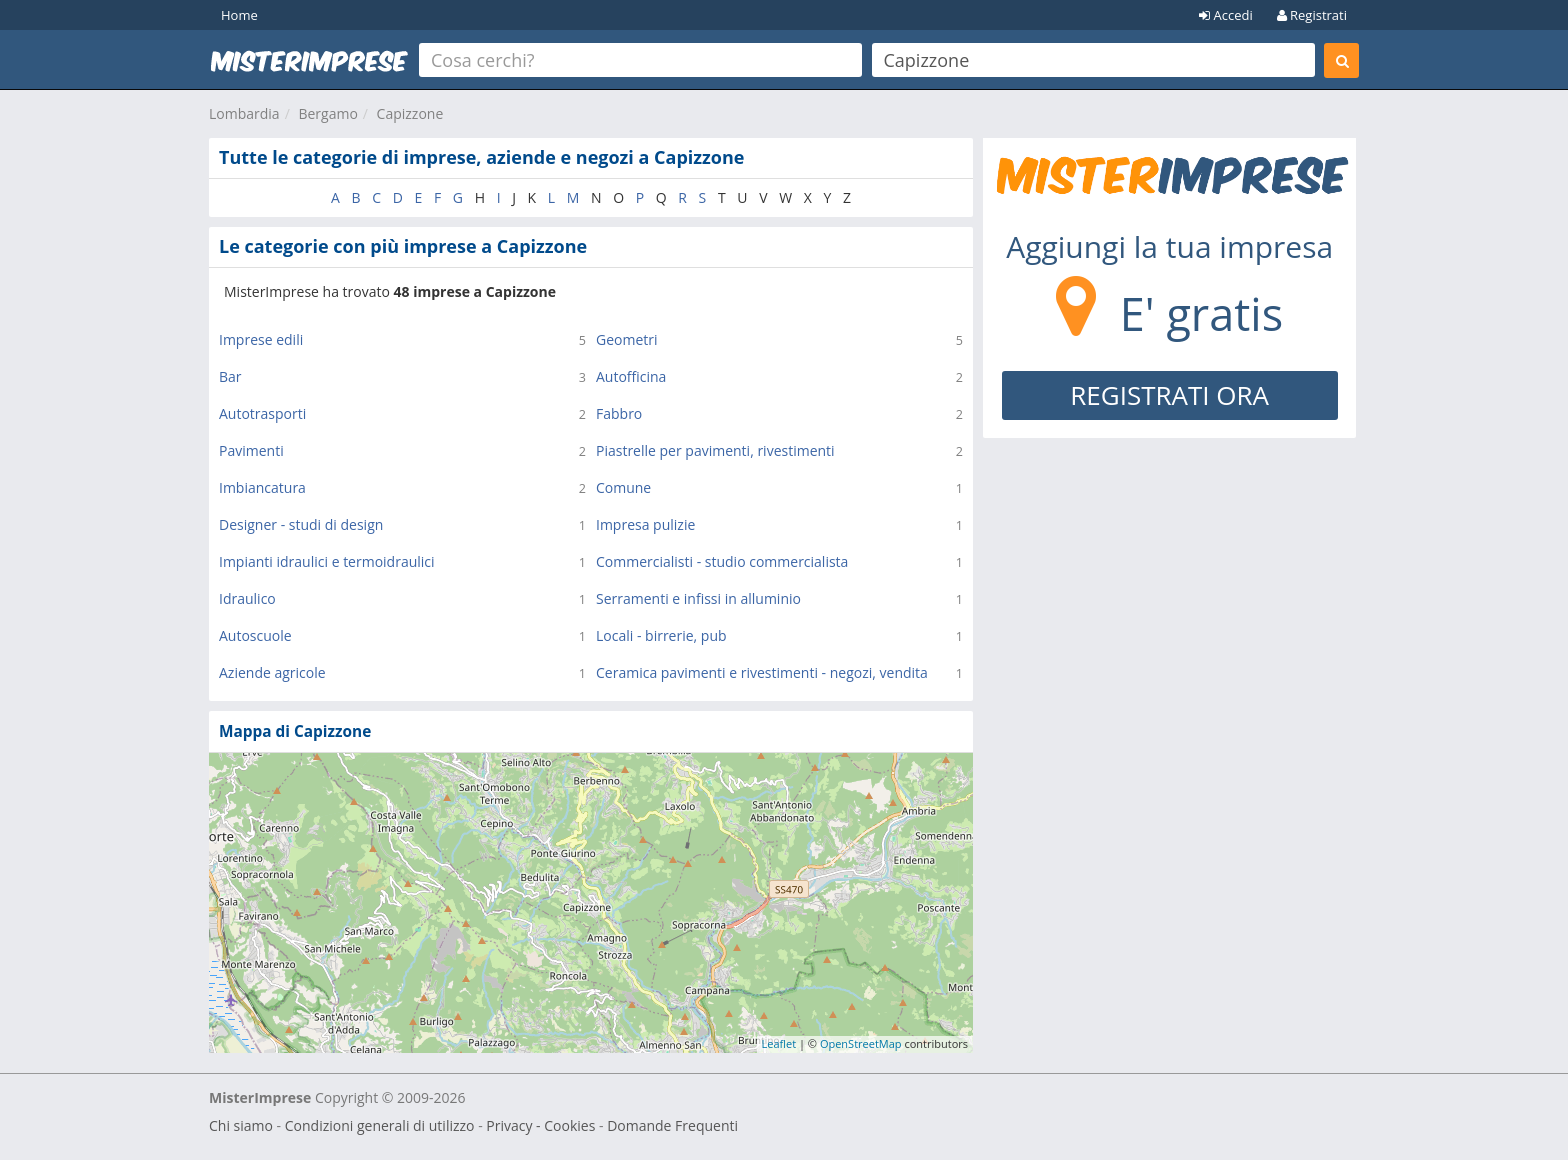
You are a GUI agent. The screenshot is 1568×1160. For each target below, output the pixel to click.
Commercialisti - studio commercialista (722, 561)
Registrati (1312, 15)
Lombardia (244, 113)
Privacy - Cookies (540, 1125)
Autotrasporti (262, 413)
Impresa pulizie (645, 524)
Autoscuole (255, 635)
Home (239, 15)
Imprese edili (261, 339)
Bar (230, 376)
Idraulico (247, 598)
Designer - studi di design (301, 524)
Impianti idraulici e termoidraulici (327, 561)
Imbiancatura (262, 487)
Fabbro (619, 413)
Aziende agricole (272, 672)
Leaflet (779, 1043)
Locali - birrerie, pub (661, 635)
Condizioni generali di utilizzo (380, 1125)
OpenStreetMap (861, 1043)
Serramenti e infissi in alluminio (698, 598)
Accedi (1226, 15)
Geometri (627, 339)
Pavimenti (251, 450)
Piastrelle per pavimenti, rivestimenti (715, 450)
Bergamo (327, 113)
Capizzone (410, 113)
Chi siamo (241, 1125)
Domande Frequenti (672, 1125)
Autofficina (631, 376)
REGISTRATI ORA (1169, 395)
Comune (623, 487)
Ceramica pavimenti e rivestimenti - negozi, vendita (762, 672)
